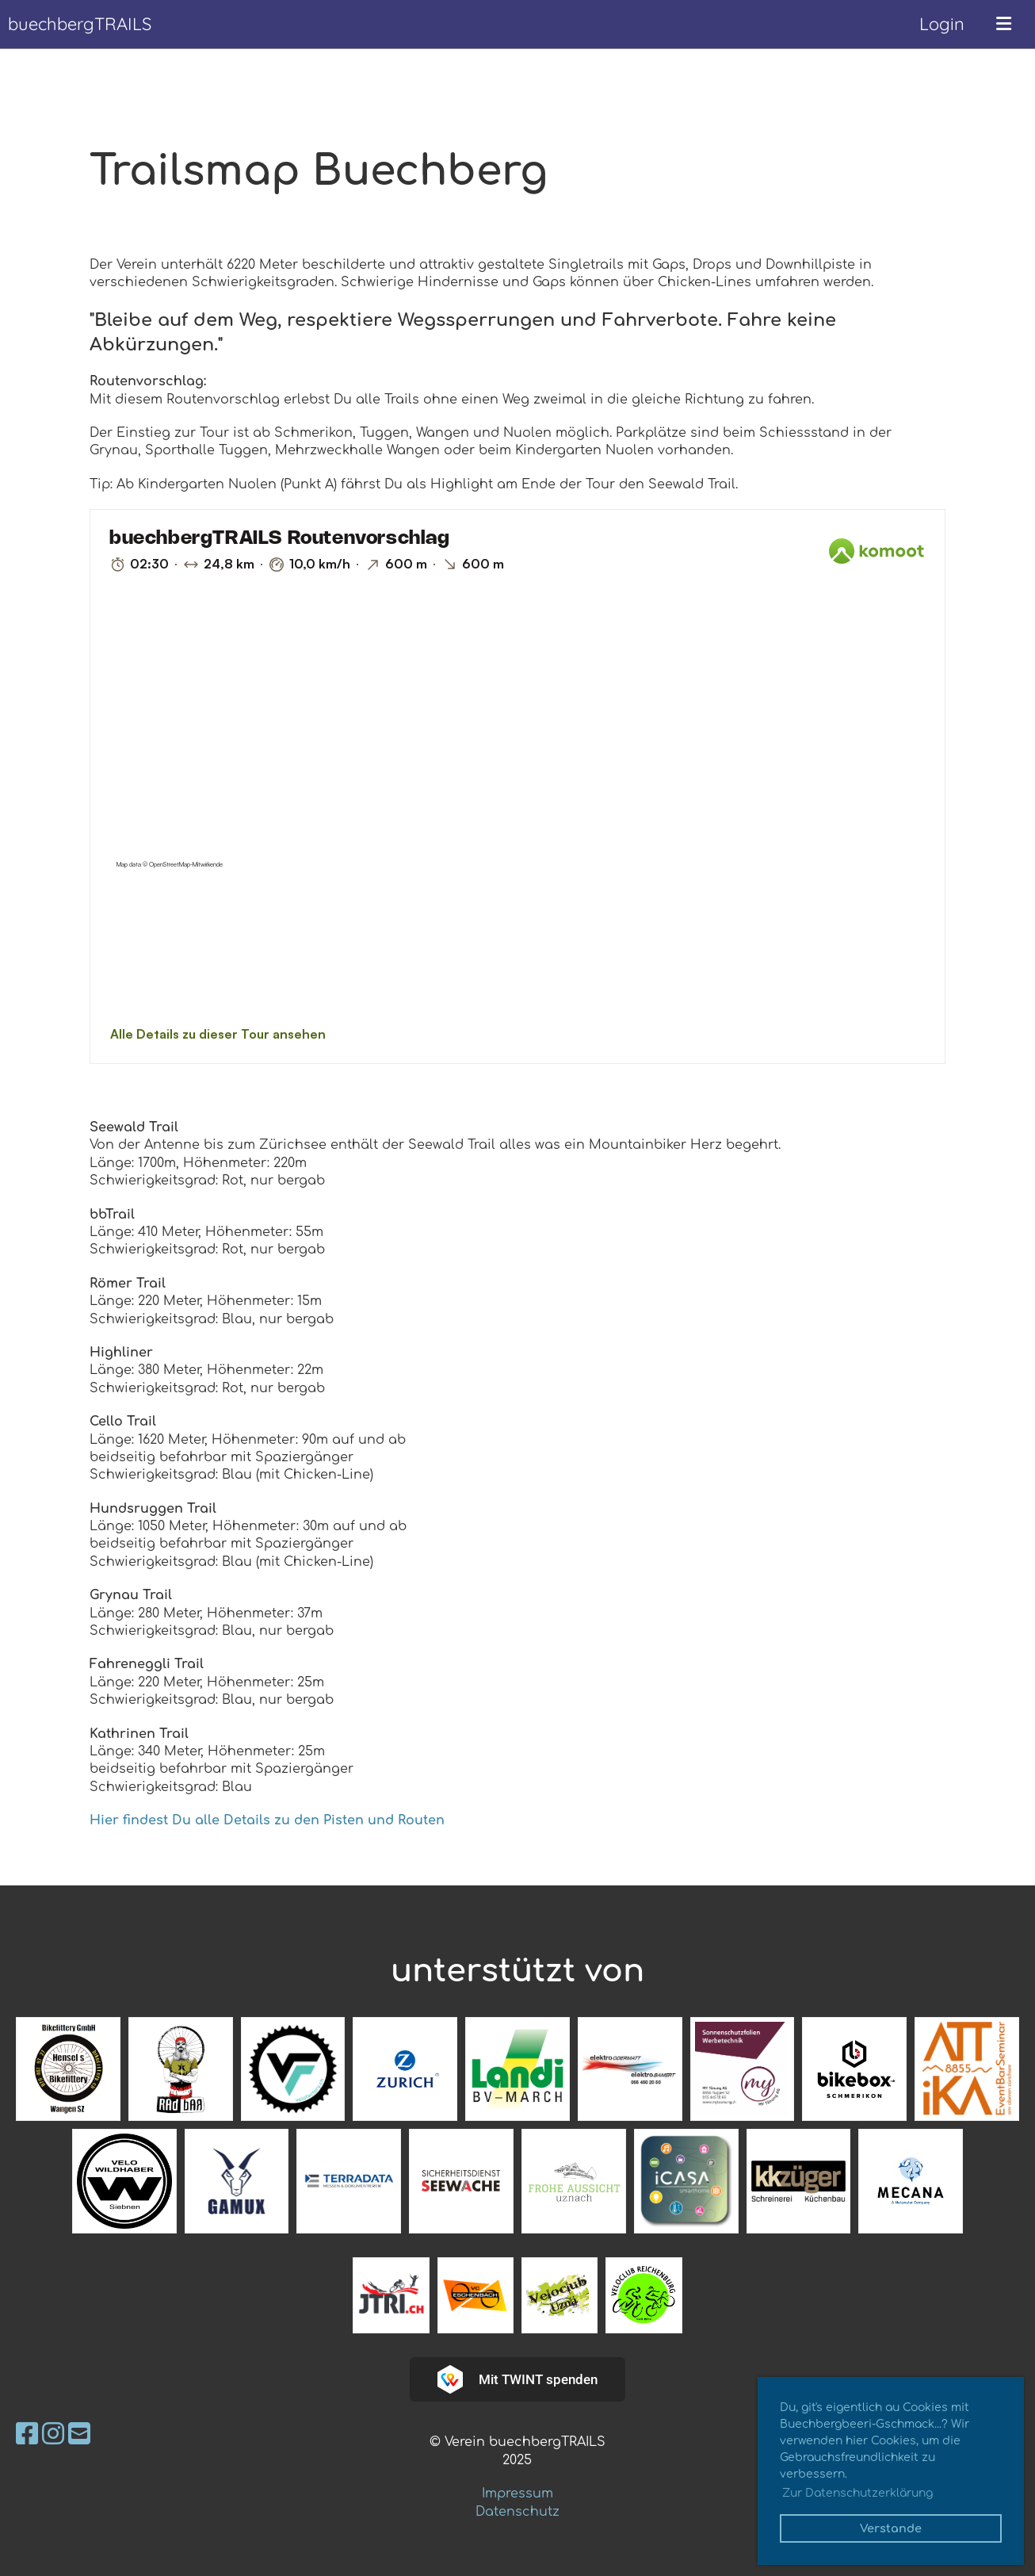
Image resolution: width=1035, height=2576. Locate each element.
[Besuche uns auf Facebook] (27, 2434)
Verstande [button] (891, 2528)
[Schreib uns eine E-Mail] (79, 2434)
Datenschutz (517, 2512)
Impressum (517, 2493)
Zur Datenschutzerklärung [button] (857, 2493)
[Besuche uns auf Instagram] (53, 2434)
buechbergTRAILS (79, 24)
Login (941, 24)
